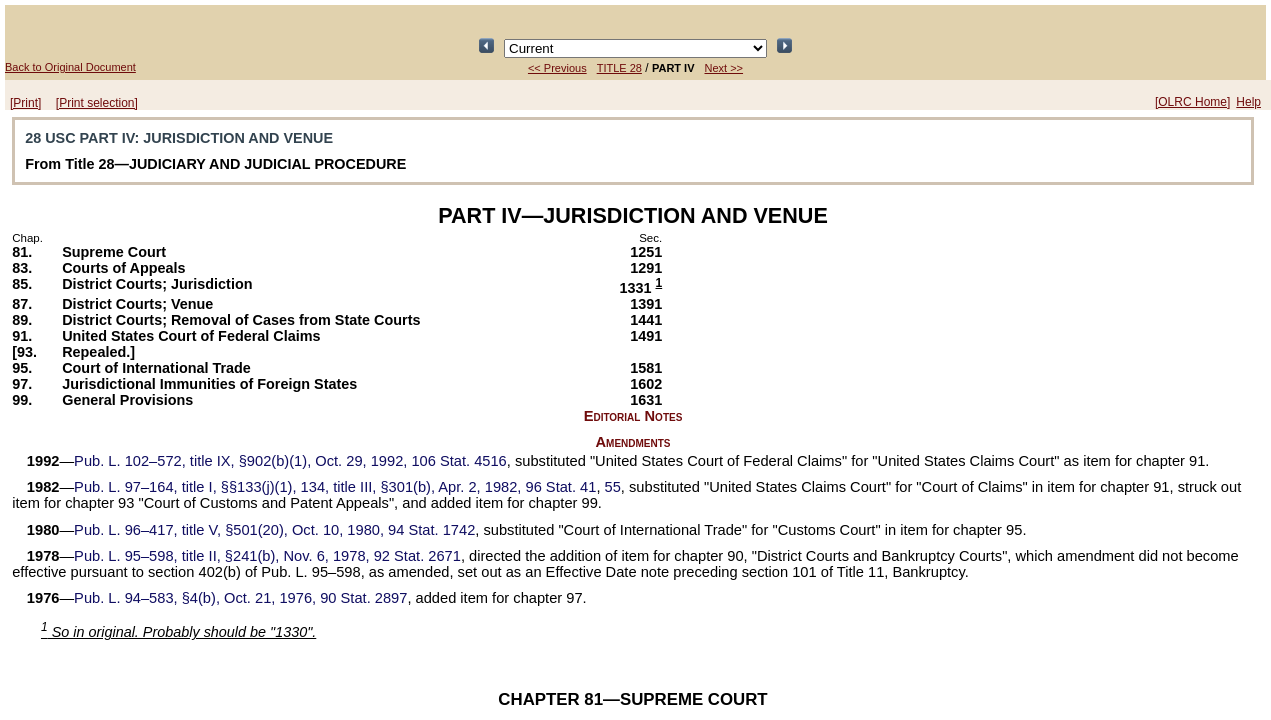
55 (613, 487)
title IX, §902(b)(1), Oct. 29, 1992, (290, 461)
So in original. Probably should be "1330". (178, 632)
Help (1248, 102)
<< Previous (557, 68)
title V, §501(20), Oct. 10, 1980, (274, 530)
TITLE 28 (619, 68)
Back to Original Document (70, 67)
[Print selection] (97, 103)
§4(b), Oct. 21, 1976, (240, 598)
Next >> (724, 68)
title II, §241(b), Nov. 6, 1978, (267, 556)
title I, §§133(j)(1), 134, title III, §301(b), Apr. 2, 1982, (335, 487)
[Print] (25, 103)
